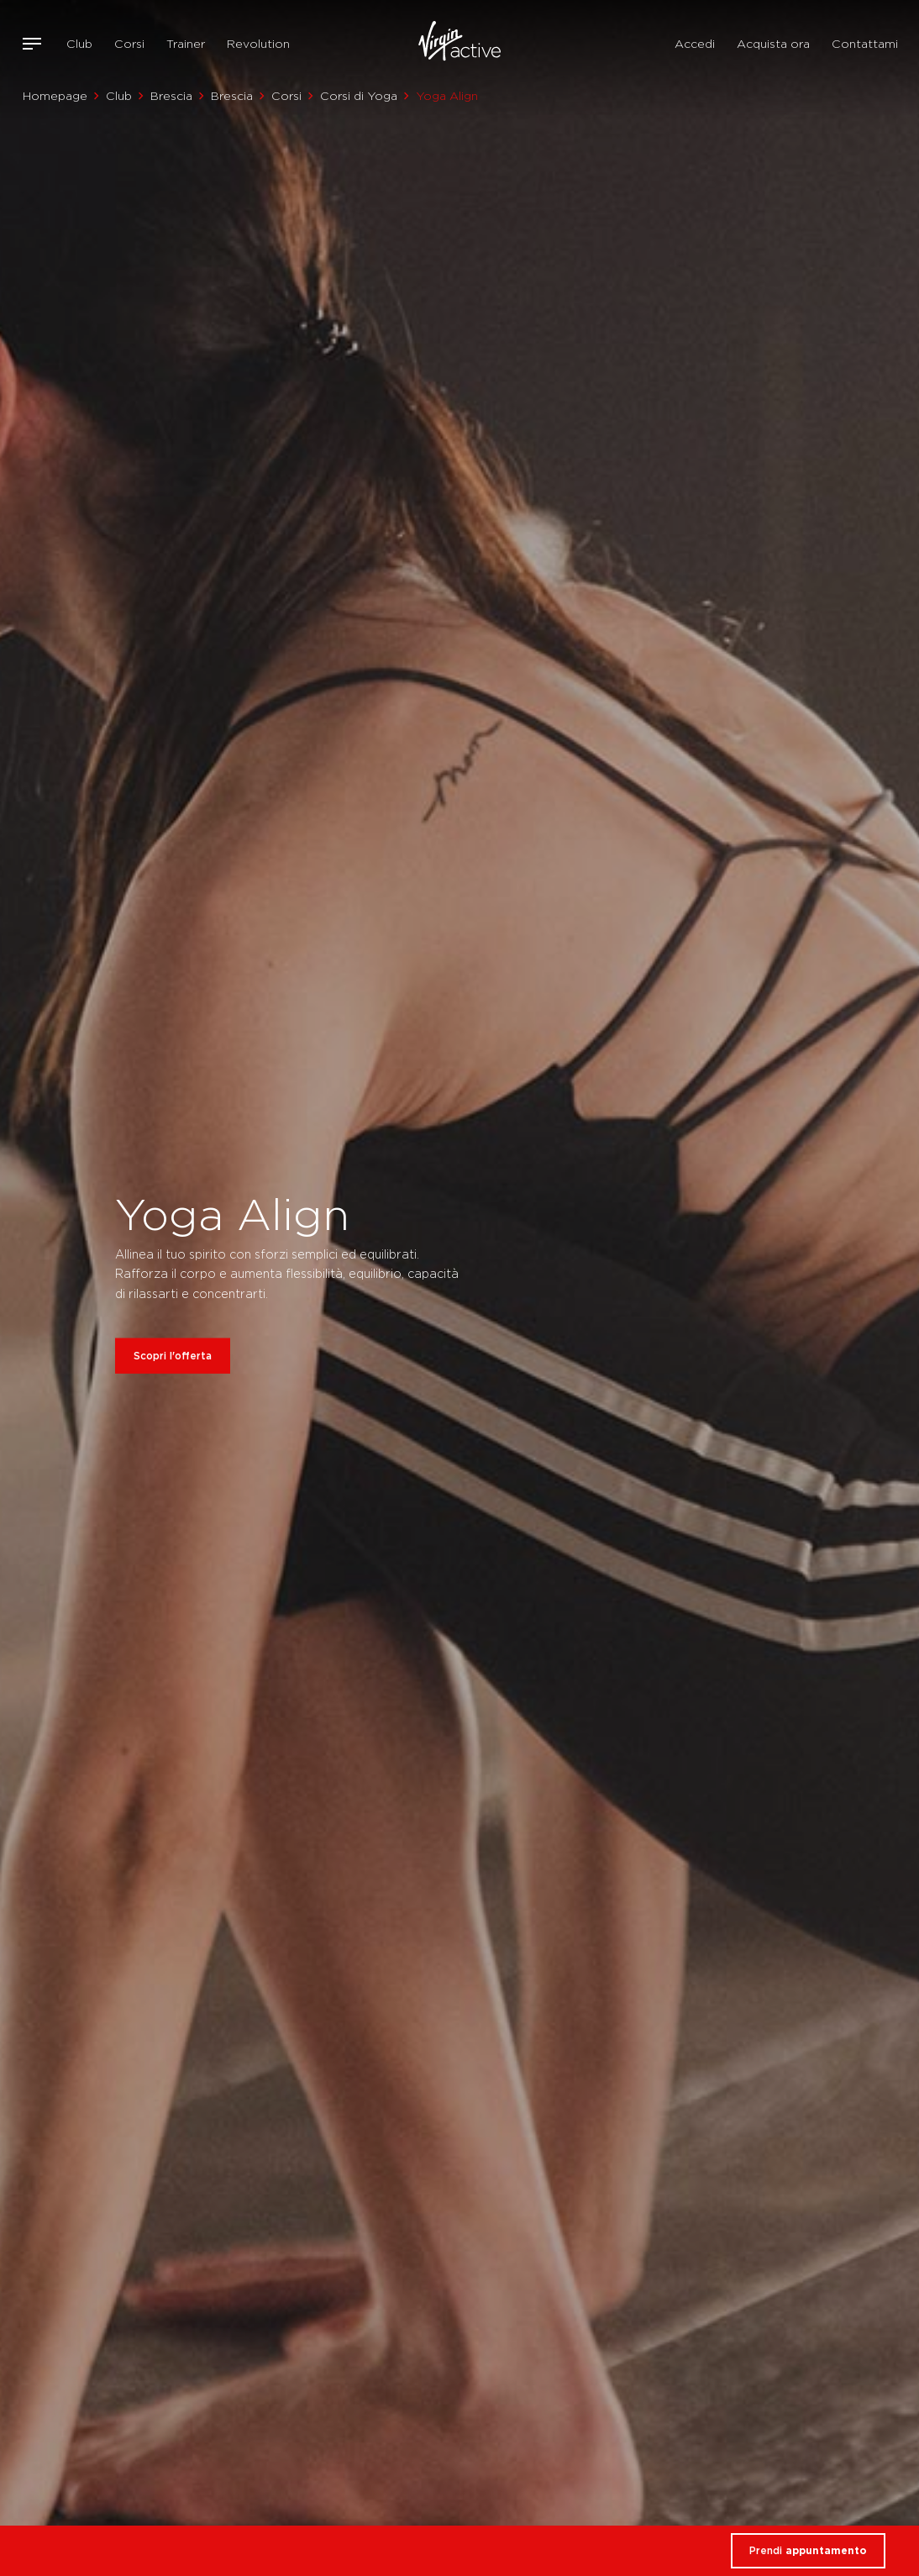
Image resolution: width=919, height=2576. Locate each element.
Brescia (171, 96)
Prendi (808, 2550)
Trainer (185, 43)
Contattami (865, 43)
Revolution (258, 43)
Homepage (55, 96)
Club (79, 43)
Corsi (129, 43)
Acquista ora (773, 43)
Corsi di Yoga (358, 96)
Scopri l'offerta (173, 1355)
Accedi (695, 43)
